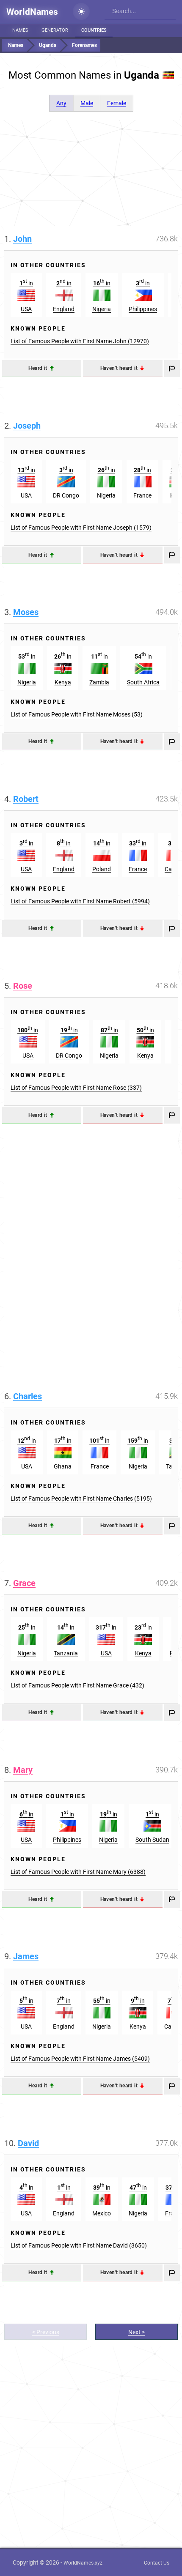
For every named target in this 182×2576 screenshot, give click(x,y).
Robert (26, 799)
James (26, 1956)
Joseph (27, 426)
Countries (94, 30)
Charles (27, 1396)
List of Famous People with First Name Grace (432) (77, 1685)
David (28, 2143)
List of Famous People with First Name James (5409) (80, 2058)
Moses (26, 612)
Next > (136, 2332)
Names (20, 30)
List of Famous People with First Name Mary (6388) (78, 1871)
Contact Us (156, 2563)
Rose (22, 986)
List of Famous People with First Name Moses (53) (77, 714)
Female (116, 103)
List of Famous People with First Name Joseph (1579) (81, 527)
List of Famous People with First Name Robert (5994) (80, 901)
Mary (23, 1770)
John (22, 239)
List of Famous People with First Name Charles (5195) (81, 1498)
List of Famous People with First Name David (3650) (79, 2245)
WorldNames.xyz (82, 2563)
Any (61, 103)
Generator (54, 30)
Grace (24, 1583)
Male (86, 103)
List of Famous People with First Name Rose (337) (76, 1087)
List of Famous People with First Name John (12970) (80, 341)
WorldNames (32, 12)
